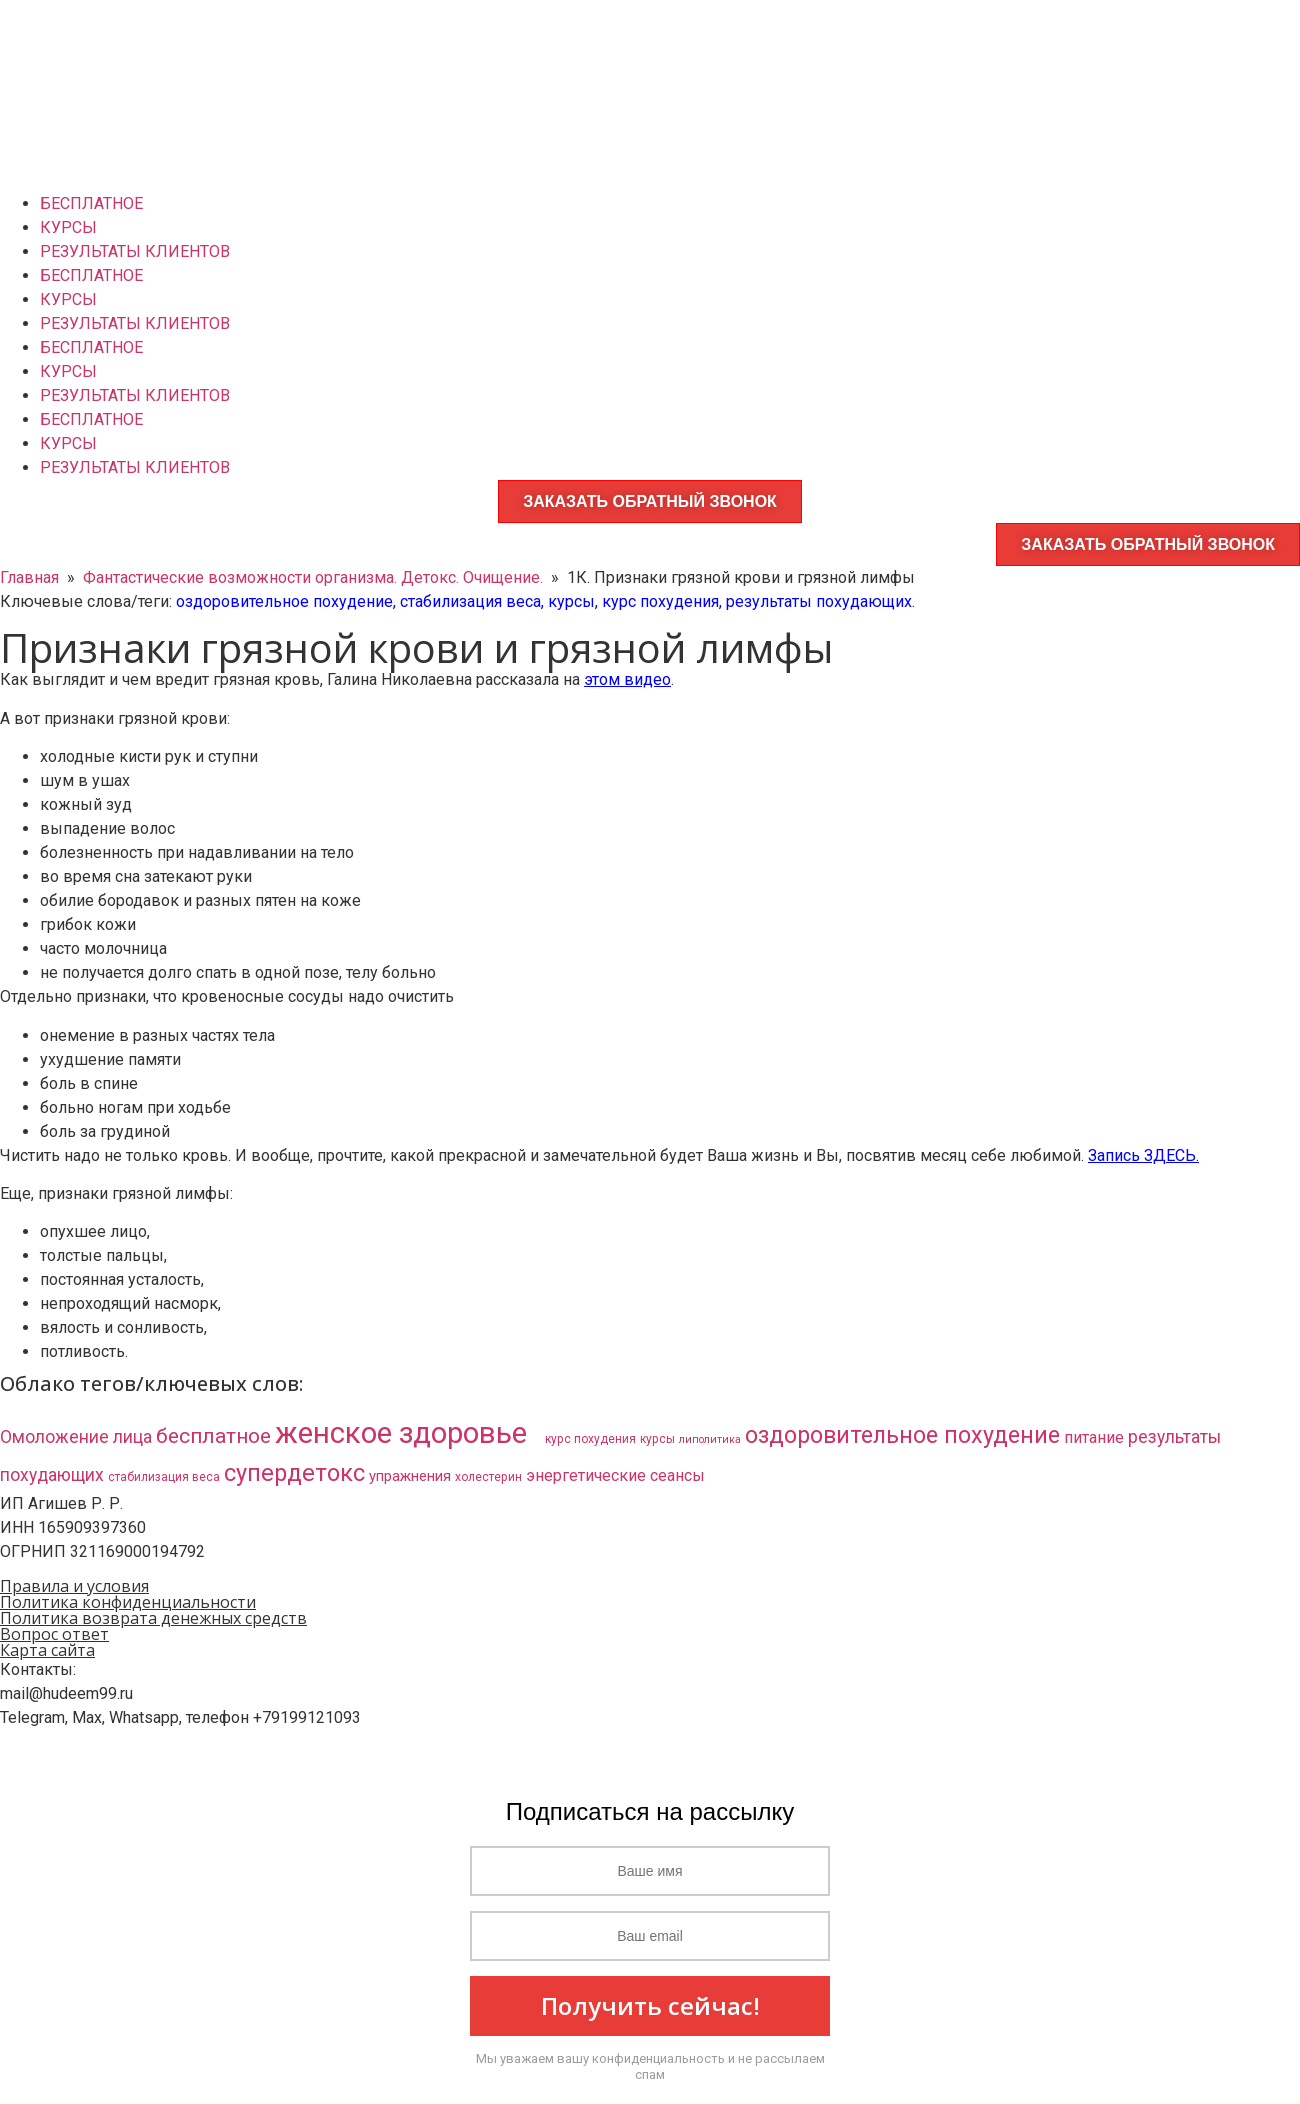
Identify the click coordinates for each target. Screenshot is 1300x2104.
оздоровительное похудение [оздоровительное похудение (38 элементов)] (902, 1435)
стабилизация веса (470, 601)
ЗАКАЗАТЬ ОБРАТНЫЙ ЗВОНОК (650, 501)
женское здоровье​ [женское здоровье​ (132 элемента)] (408, 1433)
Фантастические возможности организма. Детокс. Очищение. (313, 577)
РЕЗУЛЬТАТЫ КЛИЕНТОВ (135, 251)
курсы (571, 601)
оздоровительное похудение (284, 601)
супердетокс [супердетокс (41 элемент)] (294, 1473)
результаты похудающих (819, 601)
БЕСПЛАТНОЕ (91, 203)
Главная (29, 577)
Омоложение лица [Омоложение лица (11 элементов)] (76, 1437)
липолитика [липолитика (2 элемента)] (710, 1439)
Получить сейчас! (650, 2005)
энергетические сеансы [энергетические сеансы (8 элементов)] (615, 1475)
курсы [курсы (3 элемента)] (657, 1439)
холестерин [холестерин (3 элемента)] (488, 1477)
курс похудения (660, 601)
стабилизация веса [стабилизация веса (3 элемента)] (164, 1477)
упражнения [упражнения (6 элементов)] (410, 1476)
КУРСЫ (68, 227)
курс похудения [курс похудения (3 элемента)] (590, 1439)
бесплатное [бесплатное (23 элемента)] (213, 1436)
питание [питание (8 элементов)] (1094, 1437)
